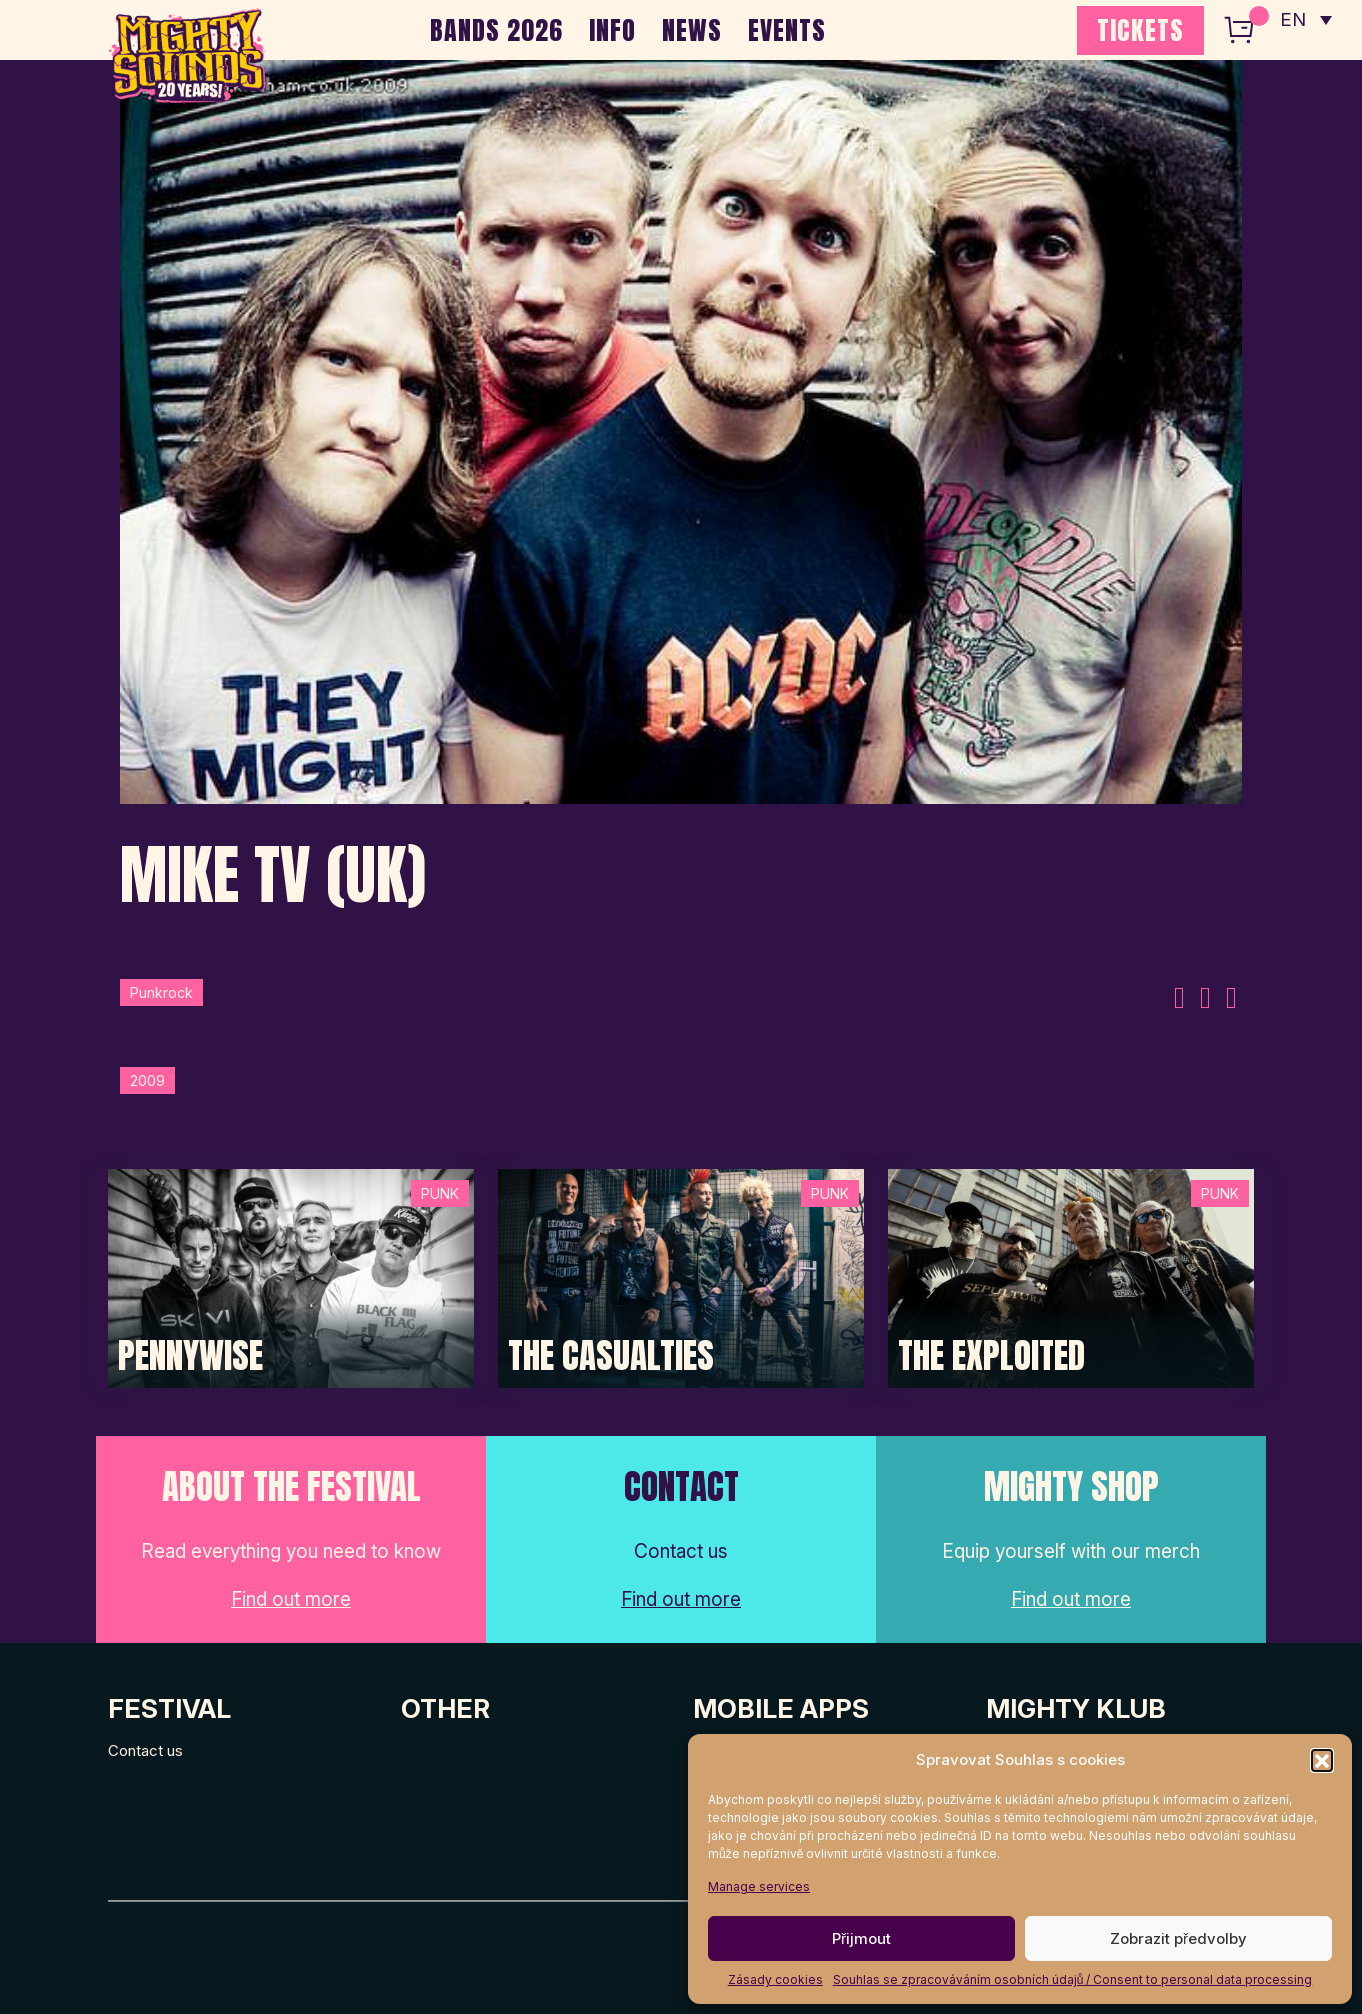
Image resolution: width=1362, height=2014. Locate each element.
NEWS (692, 30)
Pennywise (190, 1356)
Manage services (759, 1886)
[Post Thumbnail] (291, 1277)
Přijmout (861, 1938)
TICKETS (1140, 30)
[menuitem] (1305, 20)
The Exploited (991, 1356)
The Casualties (611, 1356)
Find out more (291, 1599)
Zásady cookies (775, 1979)
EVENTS (787, 30)
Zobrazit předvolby (1178, 1938)
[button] (1322, 1760)
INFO (612, 30)
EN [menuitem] (1292, 20)
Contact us (145, 1750)
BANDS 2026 (496, 30)
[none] (1305, 20)
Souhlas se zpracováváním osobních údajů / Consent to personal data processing (1073, 1979)
